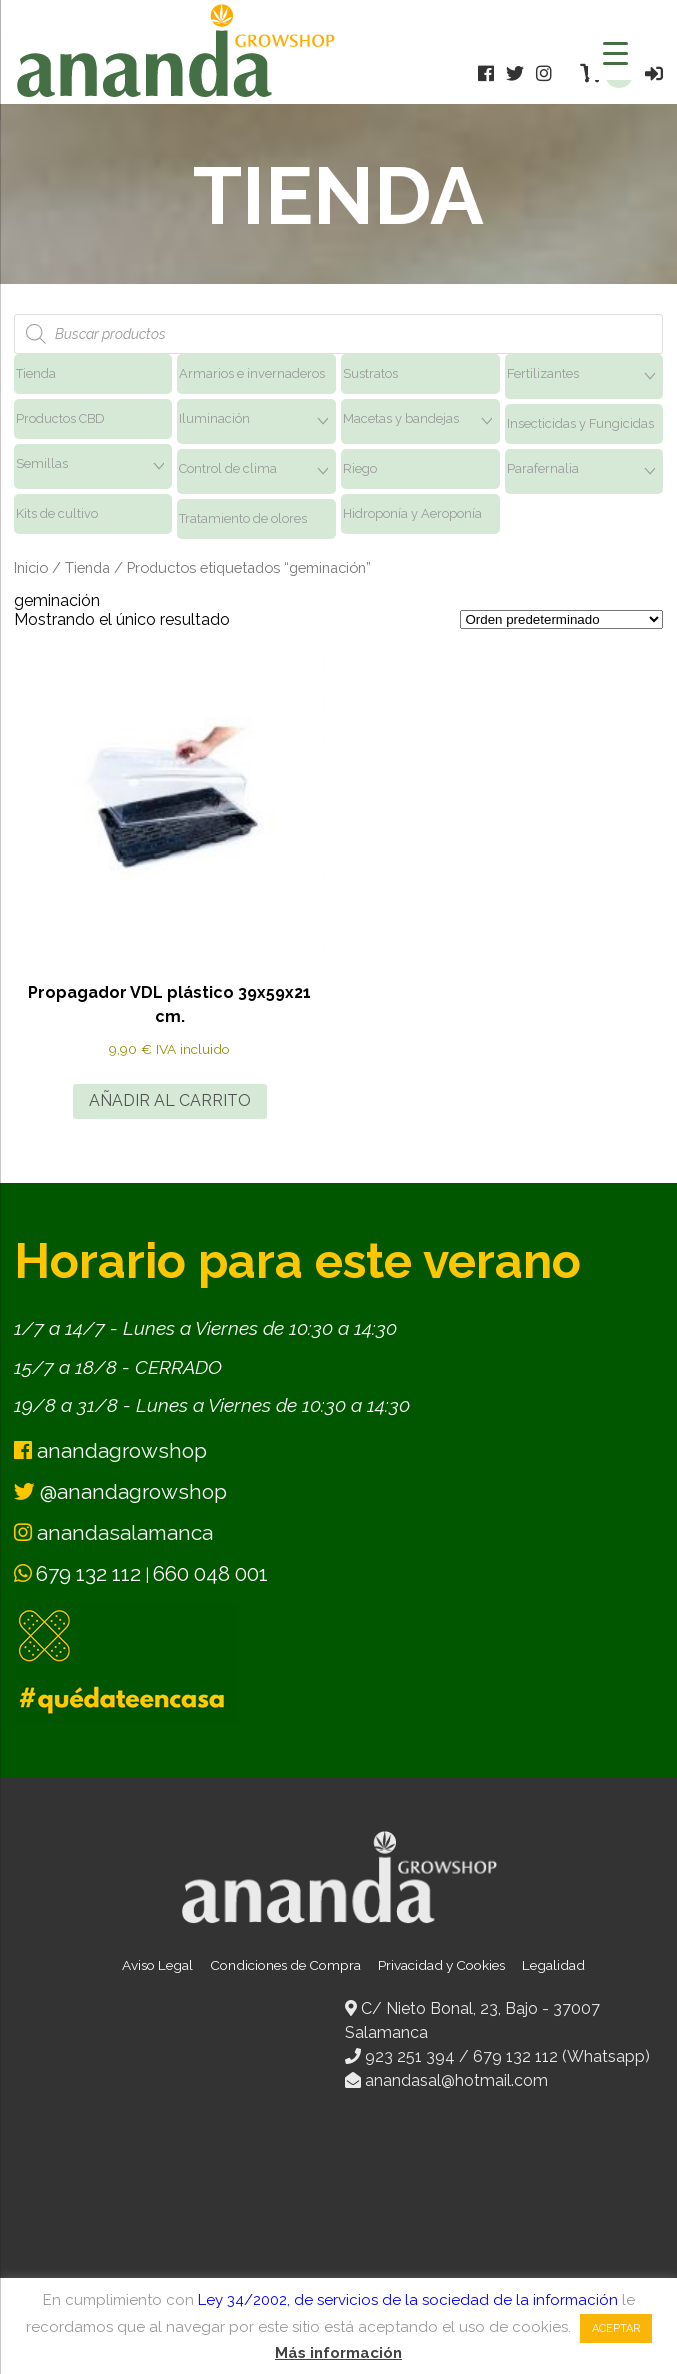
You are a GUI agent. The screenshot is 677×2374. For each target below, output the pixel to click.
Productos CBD (60, 418)
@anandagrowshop (120, 1491)
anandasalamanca (113, 1532)
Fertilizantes (543, 373)
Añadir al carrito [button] (170, 1100)
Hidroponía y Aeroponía (412, 513)
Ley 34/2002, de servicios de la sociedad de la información (408, 2300)
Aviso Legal (157, 1965)
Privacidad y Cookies (441, 1965)
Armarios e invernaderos (252, 373)
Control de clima (228, 468)
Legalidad (553, 1965)
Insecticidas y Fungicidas (580, 423)
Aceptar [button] (616, 2328)
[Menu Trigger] (615, 52)
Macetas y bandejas (401, 418)
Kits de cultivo (57, 513)
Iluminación (214, 418)
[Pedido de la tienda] (561, 619)
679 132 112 (88, 1573)
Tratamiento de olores (243, 518)
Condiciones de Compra (285, 1965)
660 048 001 (210, 1573)
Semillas (42, 463)
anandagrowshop (110, 1450)
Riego (360, 468)
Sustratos (370, 373)
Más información (338, 2353)
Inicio (31, 567)
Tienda (36, 373)
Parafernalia (543, 468)
